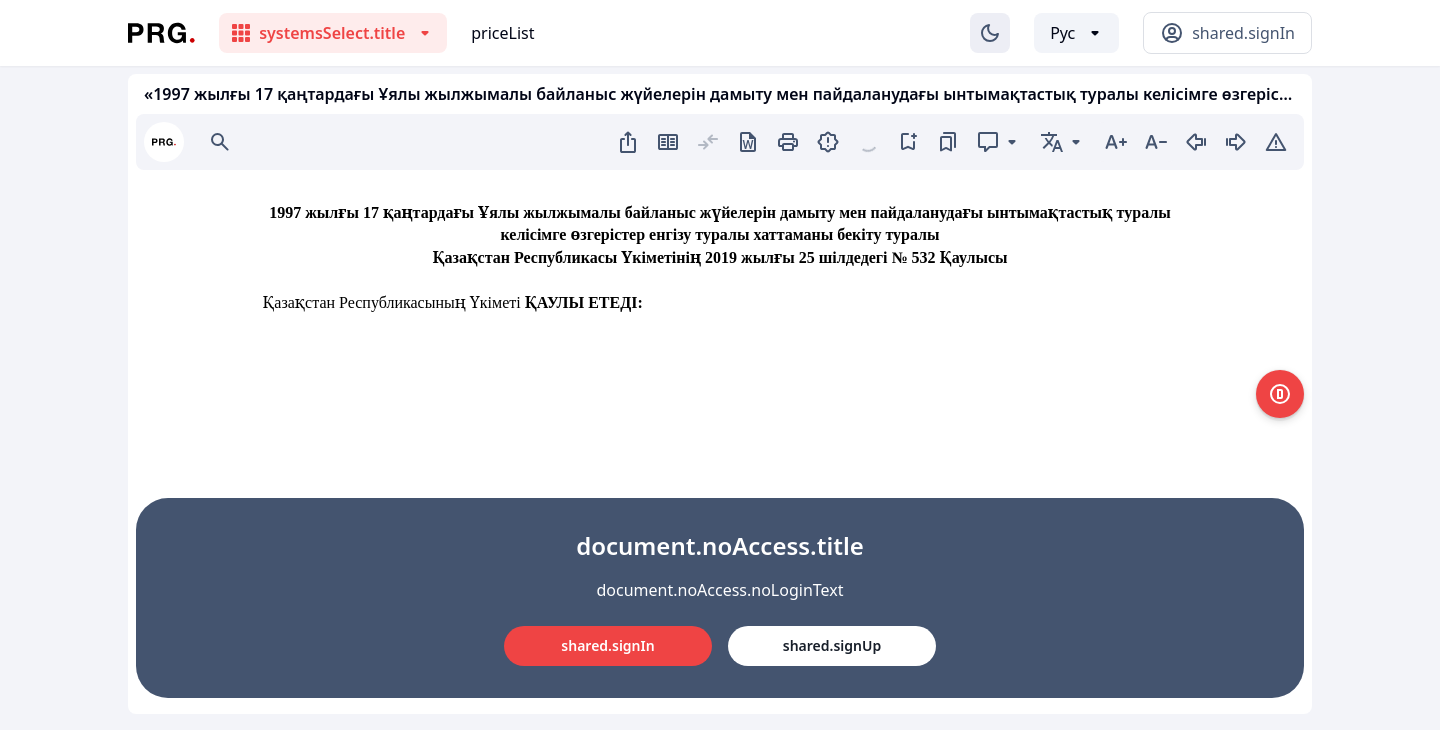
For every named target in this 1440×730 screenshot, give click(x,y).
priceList (502, 33)
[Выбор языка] (1076, 33)
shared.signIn (607, 645)
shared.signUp (832, 645)
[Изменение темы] (990, 33)
